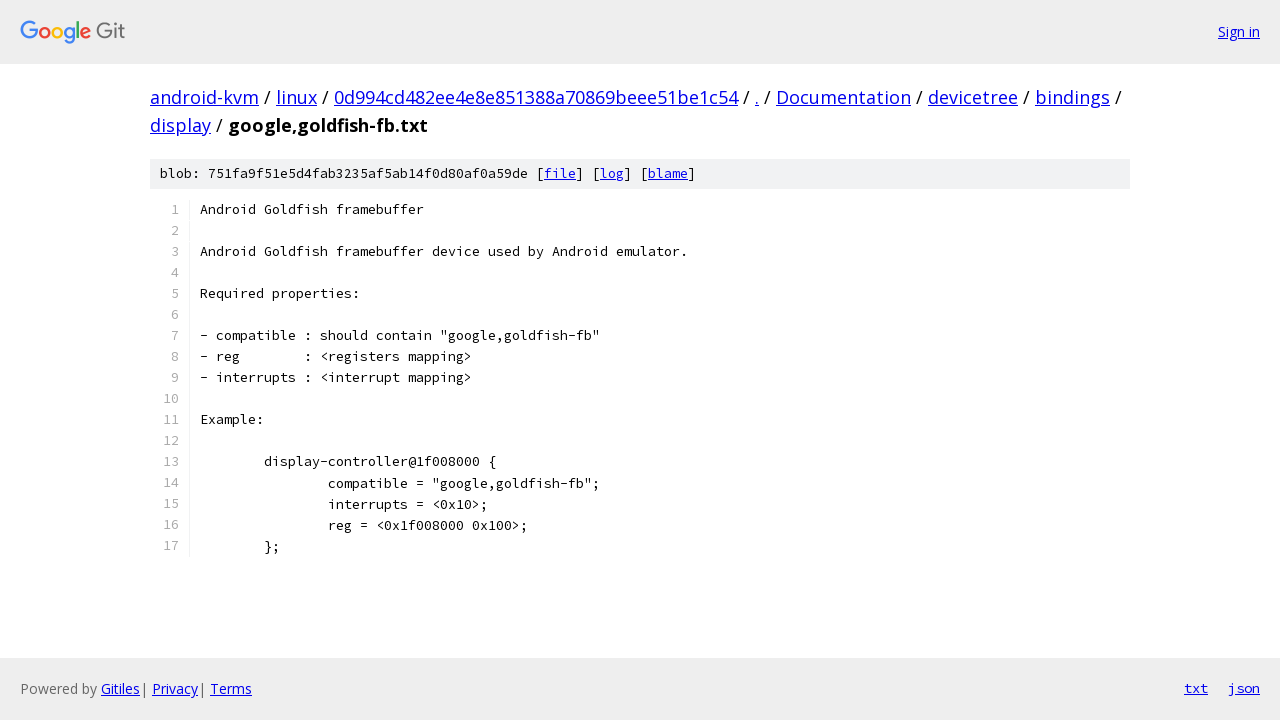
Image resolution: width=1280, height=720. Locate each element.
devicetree (973, 97)
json (1244, 688)
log (612, 173)
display (180, 125)
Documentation (843, 97)
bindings (1072, 97)
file (560, 173)
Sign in (1239, 31)
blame (668, 173)
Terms (231, 688)
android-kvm (204, 97)
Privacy (175, 688)
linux (296, 97)
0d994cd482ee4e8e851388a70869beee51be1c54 (536, 97)
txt (1196, 688)
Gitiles (120, 688)
